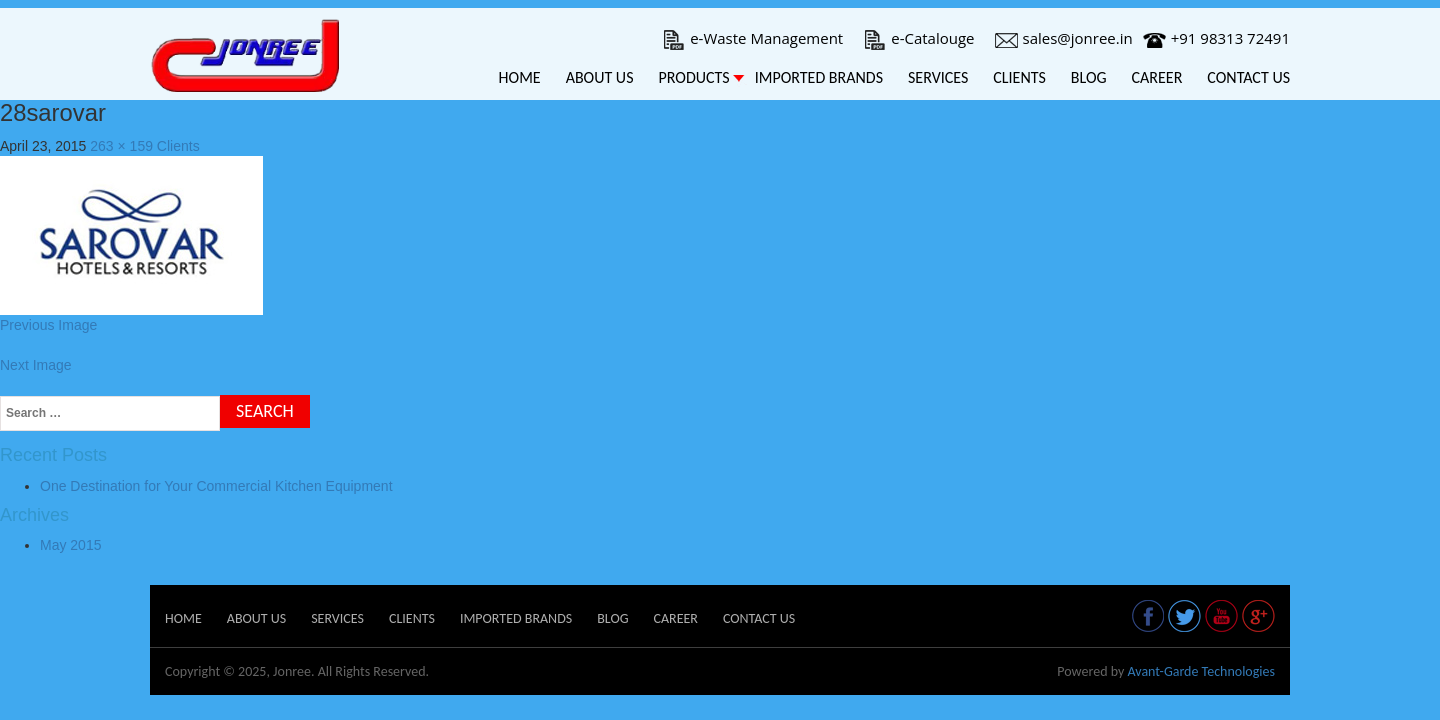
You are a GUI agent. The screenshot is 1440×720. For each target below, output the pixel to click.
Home (520, 77)
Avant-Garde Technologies (1201, 671)
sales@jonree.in (1064, 38)
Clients (1019, 77)
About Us (600, 77)
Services (938, 77)
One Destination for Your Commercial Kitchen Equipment (216, 486)
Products (693, 77)
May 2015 (70, 545)
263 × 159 (121, 146)
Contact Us (1248, 77)
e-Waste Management (752, 38)
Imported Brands (819, 77)
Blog (1089, 77)
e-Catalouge (918, 38)
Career (1157, 77)
